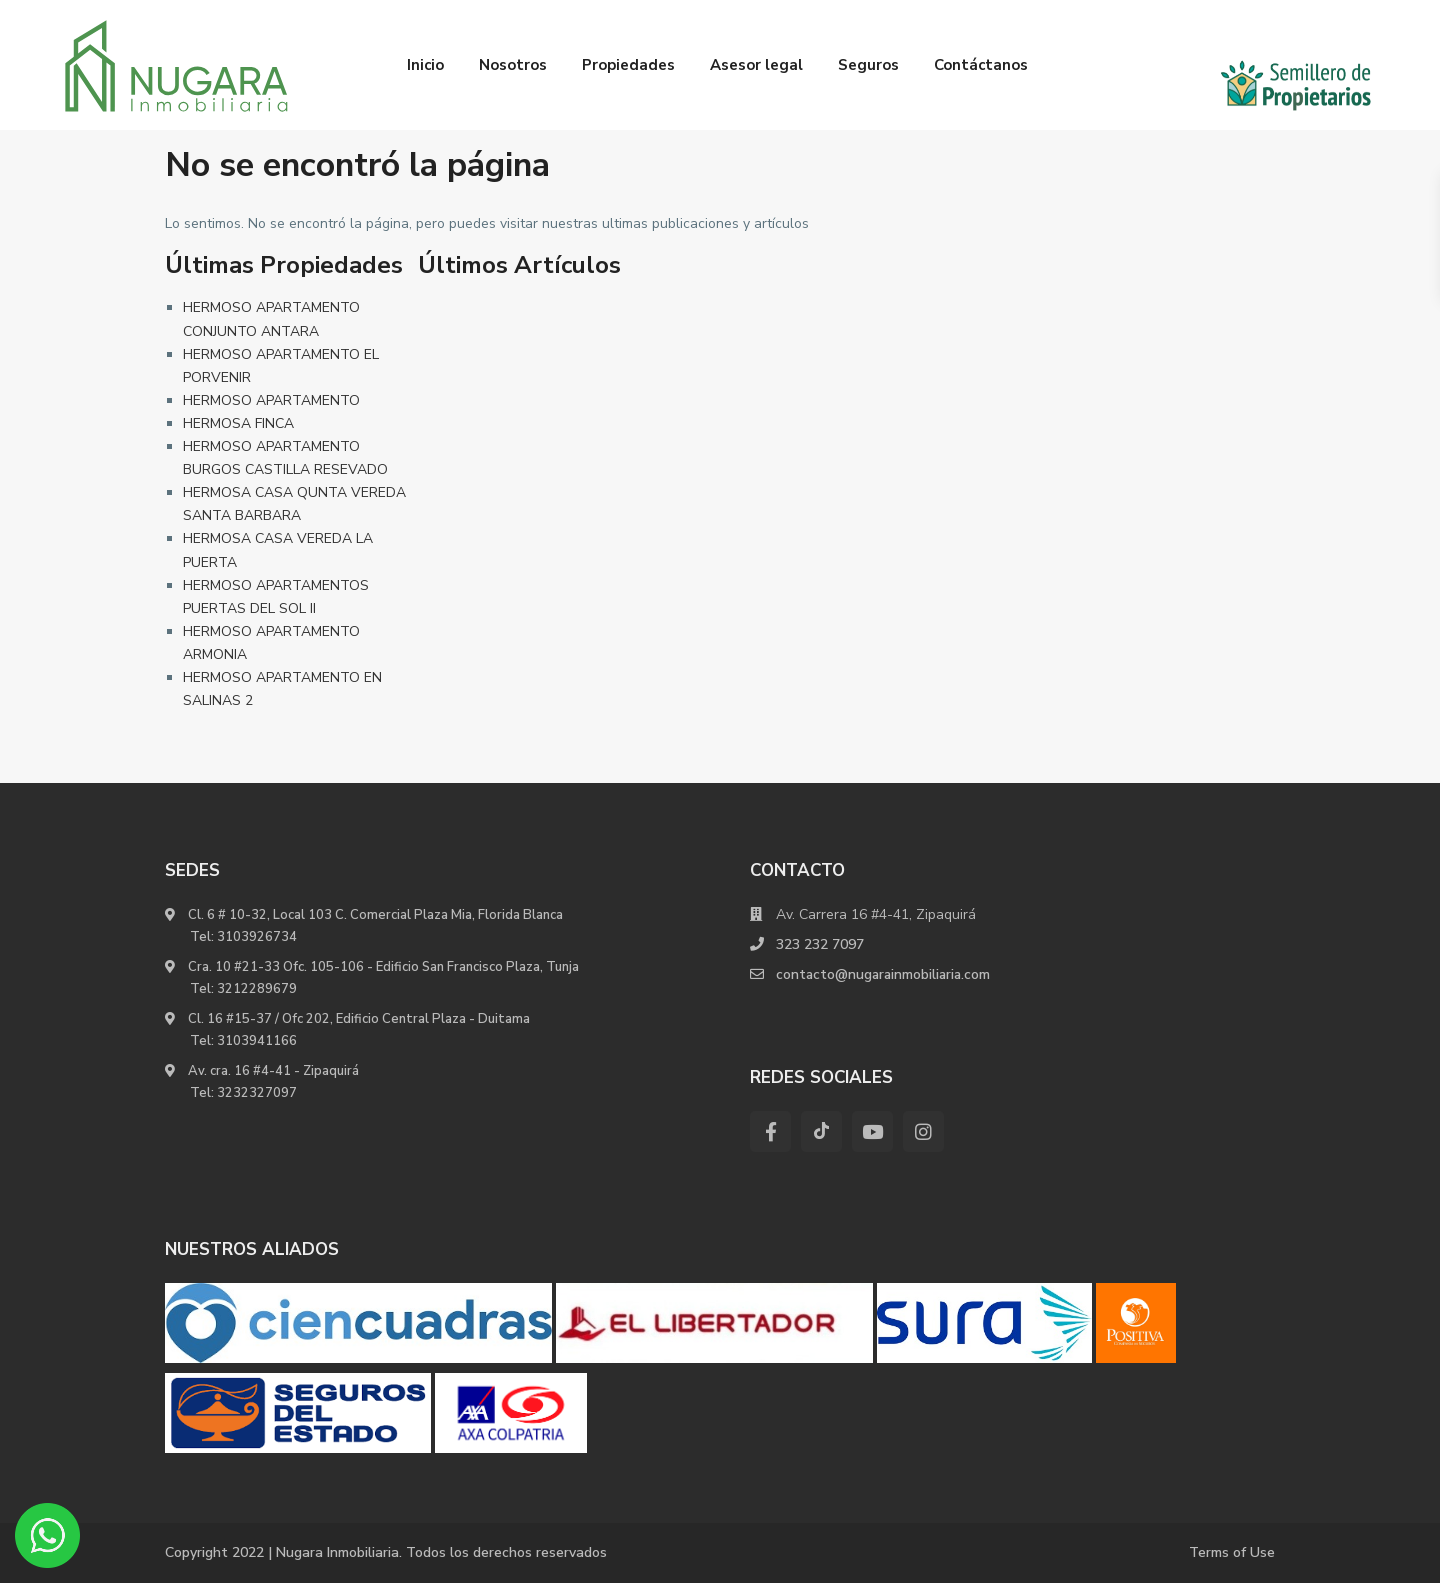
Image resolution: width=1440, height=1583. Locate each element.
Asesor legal (756, 65)
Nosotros (513, 65)
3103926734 (257, 937)
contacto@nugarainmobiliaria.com (885, 974)
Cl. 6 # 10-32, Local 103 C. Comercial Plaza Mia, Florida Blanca (375, 915)
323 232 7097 (820, 944)
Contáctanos (981, 65)
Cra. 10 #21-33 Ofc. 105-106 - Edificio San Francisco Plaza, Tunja (382, 967)
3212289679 (257, 989)
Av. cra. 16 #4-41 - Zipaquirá (272, 1071)
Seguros (868, 65)
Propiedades (628, 65)
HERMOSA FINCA (238, 423)
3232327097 (257, 1093)
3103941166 (257, 1041)
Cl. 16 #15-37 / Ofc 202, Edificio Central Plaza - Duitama (357, 1019)
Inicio (425, 65)
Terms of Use (1232, 1552)
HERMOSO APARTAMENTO (271, 400)
